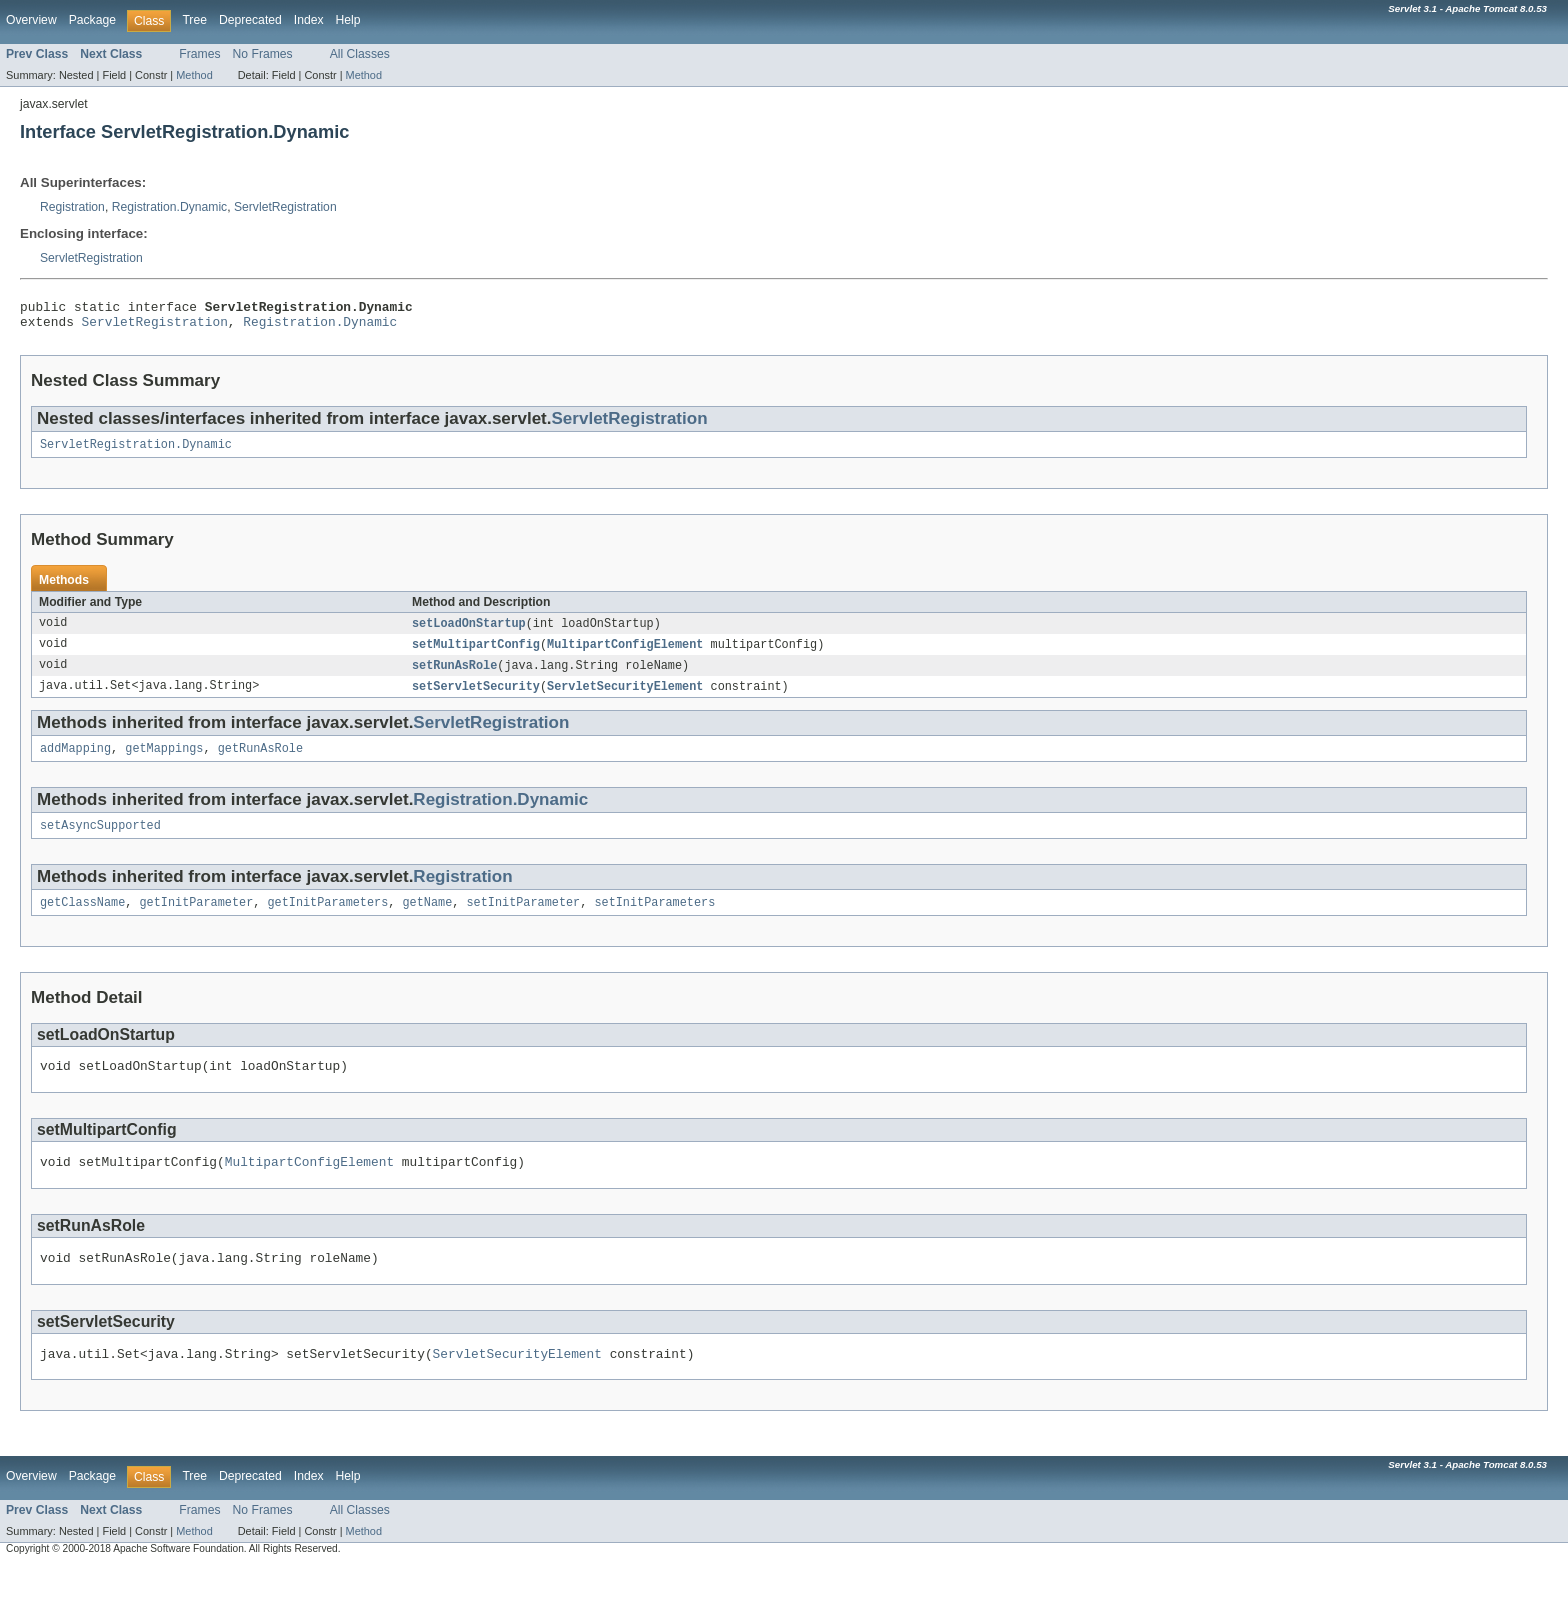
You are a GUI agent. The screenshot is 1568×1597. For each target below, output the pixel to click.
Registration (72, 207)
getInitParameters (327, 920)
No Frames (263, 54)
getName (427, 920)
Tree (194, 20)
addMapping (75, 762)
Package (92, 20)
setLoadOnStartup (469, 632)
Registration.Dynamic (170, 207)
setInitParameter (523, 920)
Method (194, 75)
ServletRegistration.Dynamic (136, 452)
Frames (199, 54)
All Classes (360, 54)
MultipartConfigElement (625, 654)
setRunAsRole (454, 676)
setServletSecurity (476, 698)
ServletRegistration (285, 207)
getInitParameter (197, 920)
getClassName (82, 920)
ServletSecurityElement (625, 698)
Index (309, 20)
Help (348, 20)
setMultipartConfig (476, 654)
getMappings (164, 762)
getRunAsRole (260, 762)
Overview (31, 20)
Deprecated (250, 20)
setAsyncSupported (100, 841)
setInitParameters (654, 920)
